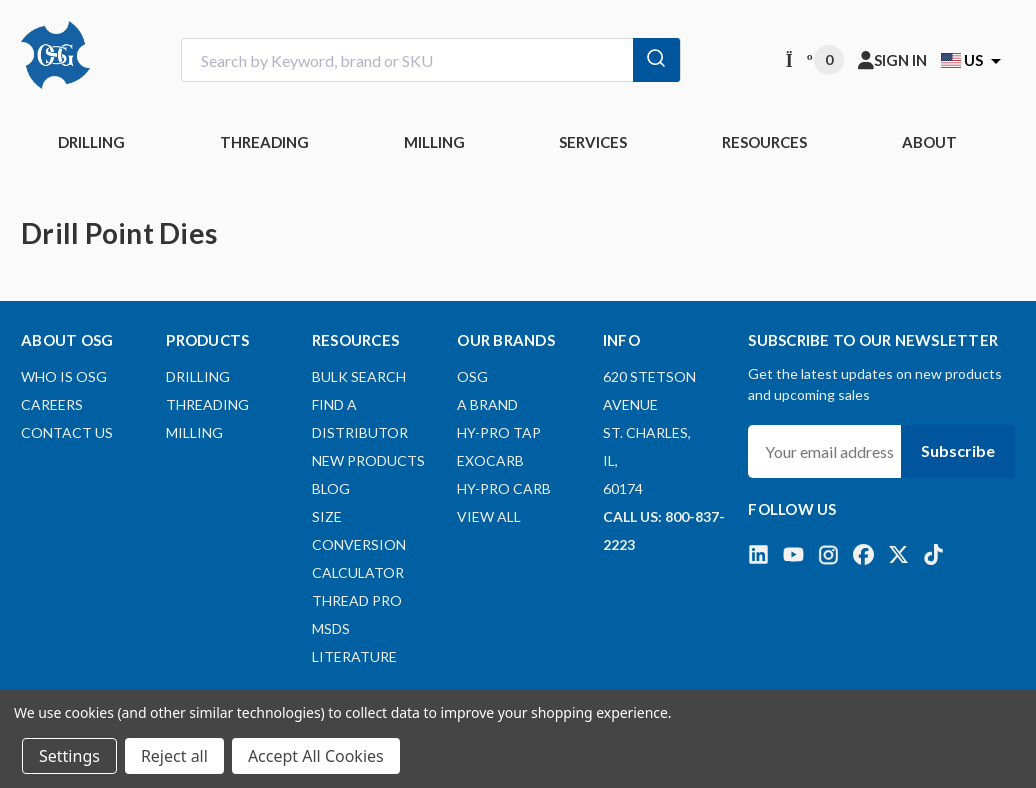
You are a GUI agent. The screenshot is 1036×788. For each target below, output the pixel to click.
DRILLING (91, 142)
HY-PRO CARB (504, 488)
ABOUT (929, 142)
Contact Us (67, 432)
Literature (354, 656)
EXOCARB (490, 460)
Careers (52, 404)
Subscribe (958, 450)
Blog (331, 488)
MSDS (331, 628)
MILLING (434, 142)
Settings (69, 756)
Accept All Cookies (316, 756)
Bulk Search (359, 376)
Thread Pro (357, 600)
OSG (472, 376)
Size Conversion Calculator (359, 544)
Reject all (174, 756)
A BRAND (487, 404)
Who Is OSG (64, 376)
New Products (368, 460)
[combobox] (431, 60)
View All (489, 516)
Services (593, 142)
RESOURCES (764, 142)
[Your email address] (824, 451)
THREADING (264, 142)
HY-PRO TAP (499, 432)
